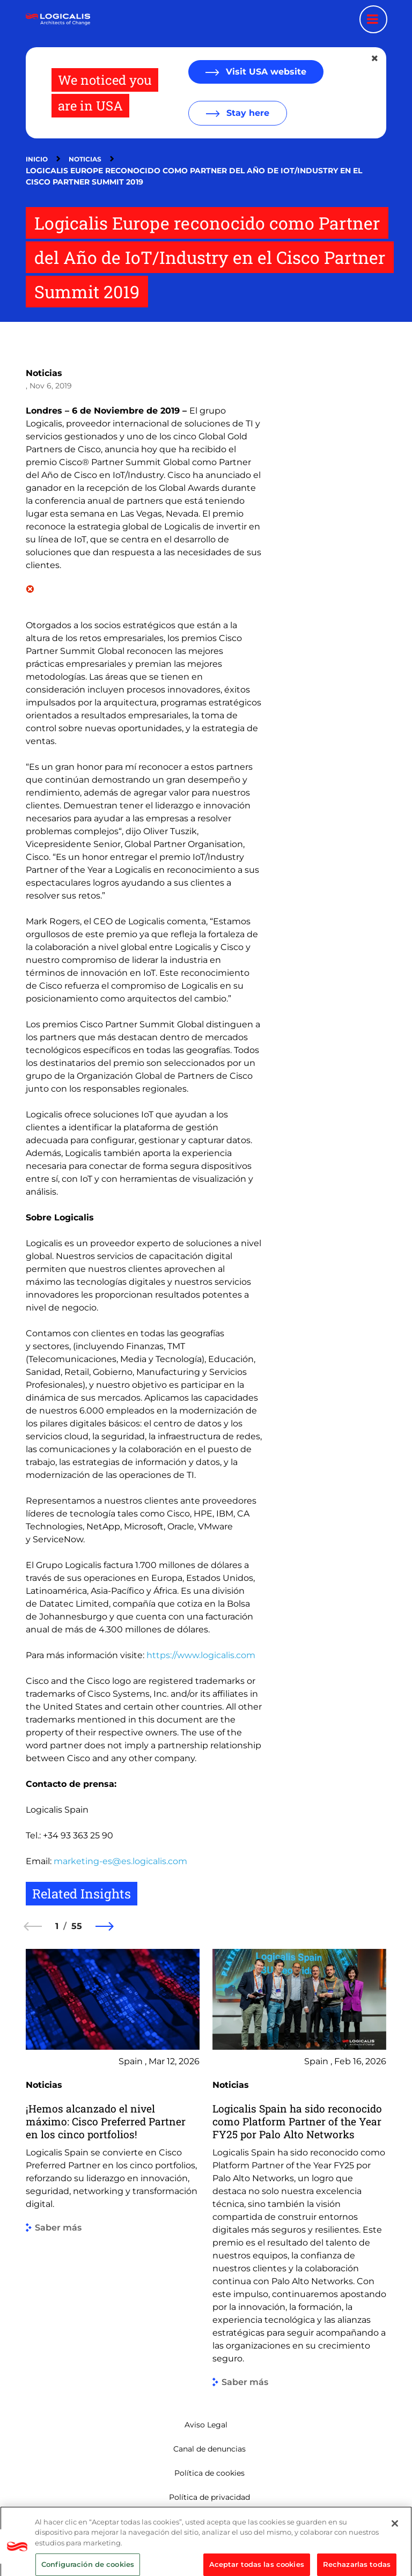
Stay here (246, 113)
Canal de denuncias (209, 2449)
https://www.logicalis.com (200, 1655)
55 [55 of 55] (76, 1926)
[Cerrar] (395, 2553)
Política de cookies (209, 2473)
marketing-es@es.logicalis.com (120, 1861)
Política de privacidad (209, 2497)
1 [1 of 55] (56, 1926)
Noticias (85, 159)
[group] (112, 2168)
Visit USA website (264, 72)
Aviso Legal (206, 2425)
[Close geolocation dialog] (375, 58)
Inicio (37, 159)
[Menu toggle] (373, 19)
